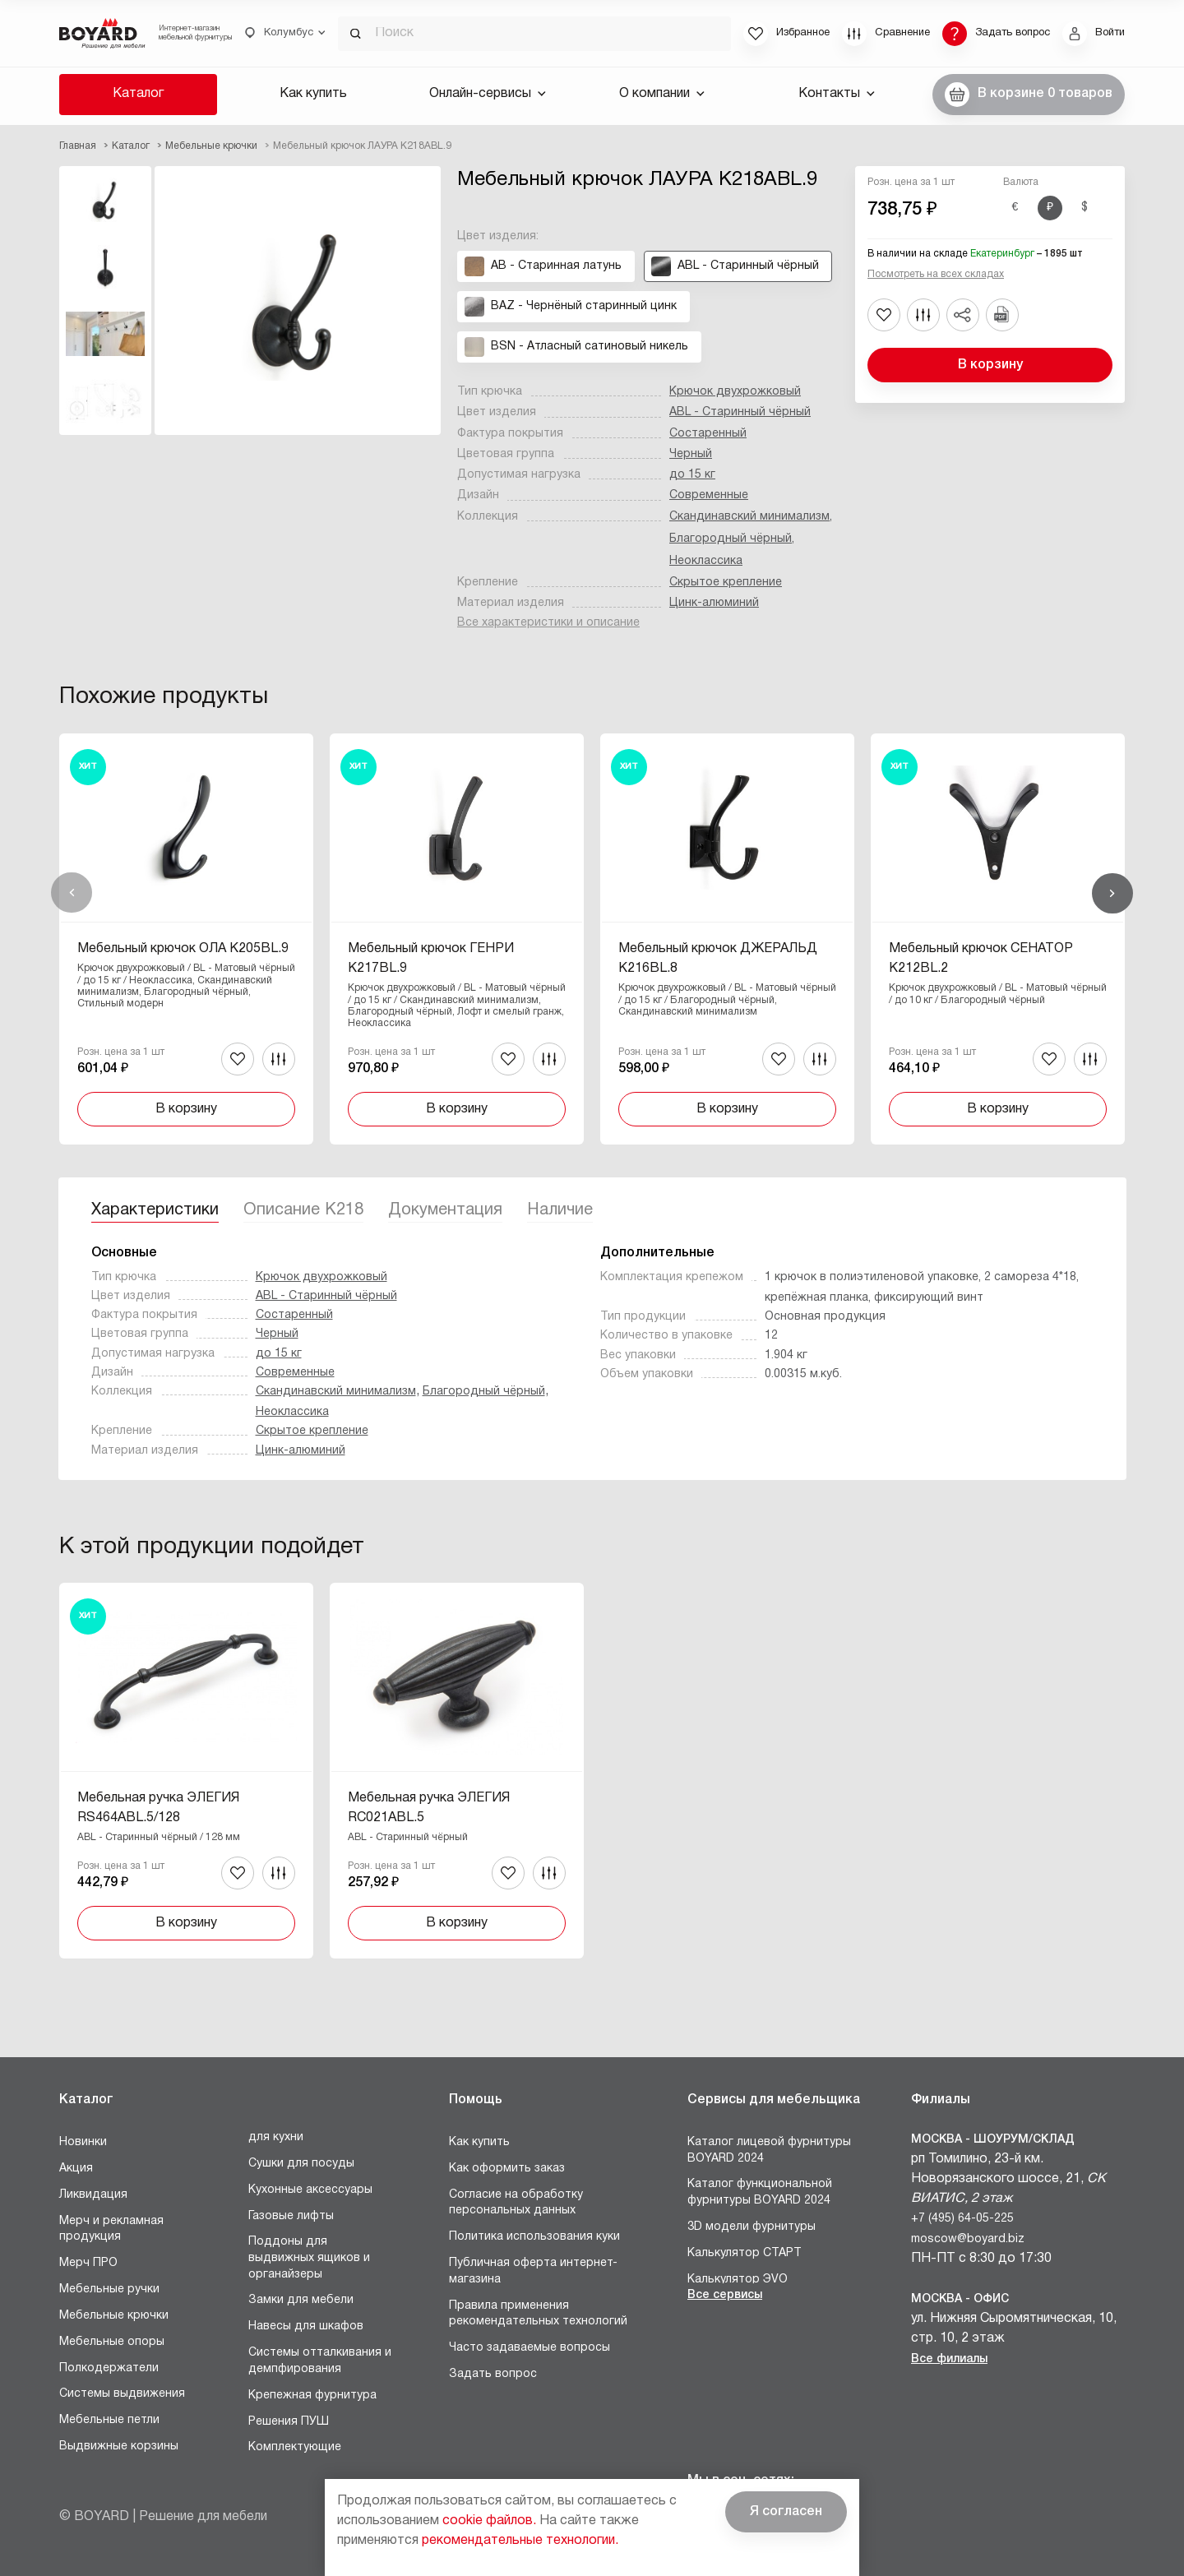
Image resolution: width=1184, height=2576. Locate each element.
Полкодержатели (109, 2368)
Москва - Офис (960, 2299)
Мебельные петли (109, 2420)
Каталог (138, 93)
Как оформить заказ (507, 2168)
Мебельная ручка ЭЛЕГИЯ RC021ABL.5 (429, 1808)
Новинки (83, 2142)
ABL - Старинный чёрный (740, 412)
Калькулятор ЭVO (737, 2279)
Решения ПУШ (288, 2421)
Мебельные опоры (111, 2342)
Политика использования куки (534, 2236)
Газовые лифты (291, 2216)
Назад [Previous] (71, 892)
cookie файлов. (489, 2521)
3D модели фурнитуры (751, 2227)
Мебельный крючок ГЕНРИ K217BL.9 (431, 958)
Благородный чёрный (730, 539)
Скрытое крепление (725, 582)
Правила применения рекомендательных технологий (538, 2314)
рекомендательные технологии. (520, 2540)
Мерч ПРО (88, 2263)
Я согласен (786, 2512)
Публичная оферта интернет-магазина (533, 2271)
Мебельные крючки (114, 2315)
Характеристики (155, 1210)
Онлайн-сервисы (487, 93)
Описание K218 (303, 1210)
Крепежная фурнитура (312, 2395)
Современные (708, 495)
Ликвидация (93, 2195)
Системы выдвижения (122, 2394)
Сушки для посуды (301, 2163)
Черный (690, 454)
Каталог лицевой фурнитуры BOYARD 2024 (769, 2150)
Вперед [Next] (1112, 892)
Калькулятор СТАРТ (744, 2253)
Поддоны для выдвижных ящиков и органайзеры (309, 2257)
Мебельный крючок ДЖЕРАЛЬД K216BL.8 (717, 958)
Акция (76, 2168)
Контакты (836, 93)
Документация (445, 1210)
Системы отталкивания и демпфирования (319, 2361)
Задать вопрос (493, 2374)
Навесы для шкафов (305, 2326)
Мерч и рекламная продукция (111, 2229)
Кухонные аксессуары (310, 2190)
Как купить (313, 93)
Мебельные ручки (109, 2289)
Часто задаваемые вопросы (529, 2347)
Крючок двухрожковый (735, 391)
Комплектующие (294, 2447)
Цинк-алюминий (714, 603)
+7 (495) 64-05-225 (962, 2218)
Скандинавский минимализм (749, 516)
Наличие (560, 1210)
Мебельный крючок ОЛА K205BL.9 (183, 949)
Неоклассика (705, 561)
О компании (662, 93)
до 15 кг (692, 474)
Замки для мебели (301, 2300)
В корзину (990, 365)
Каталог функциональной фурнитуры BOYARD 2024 (759, 2192)
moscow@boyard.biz (967, 2239)
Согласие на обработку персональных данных (516, 2203)
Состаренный (708, 433)
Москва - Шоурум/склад (993, 2139)
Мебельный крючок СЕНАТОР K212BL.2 (981, 958)
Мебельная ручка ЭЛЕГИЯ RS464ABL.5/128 (158, 1808)
